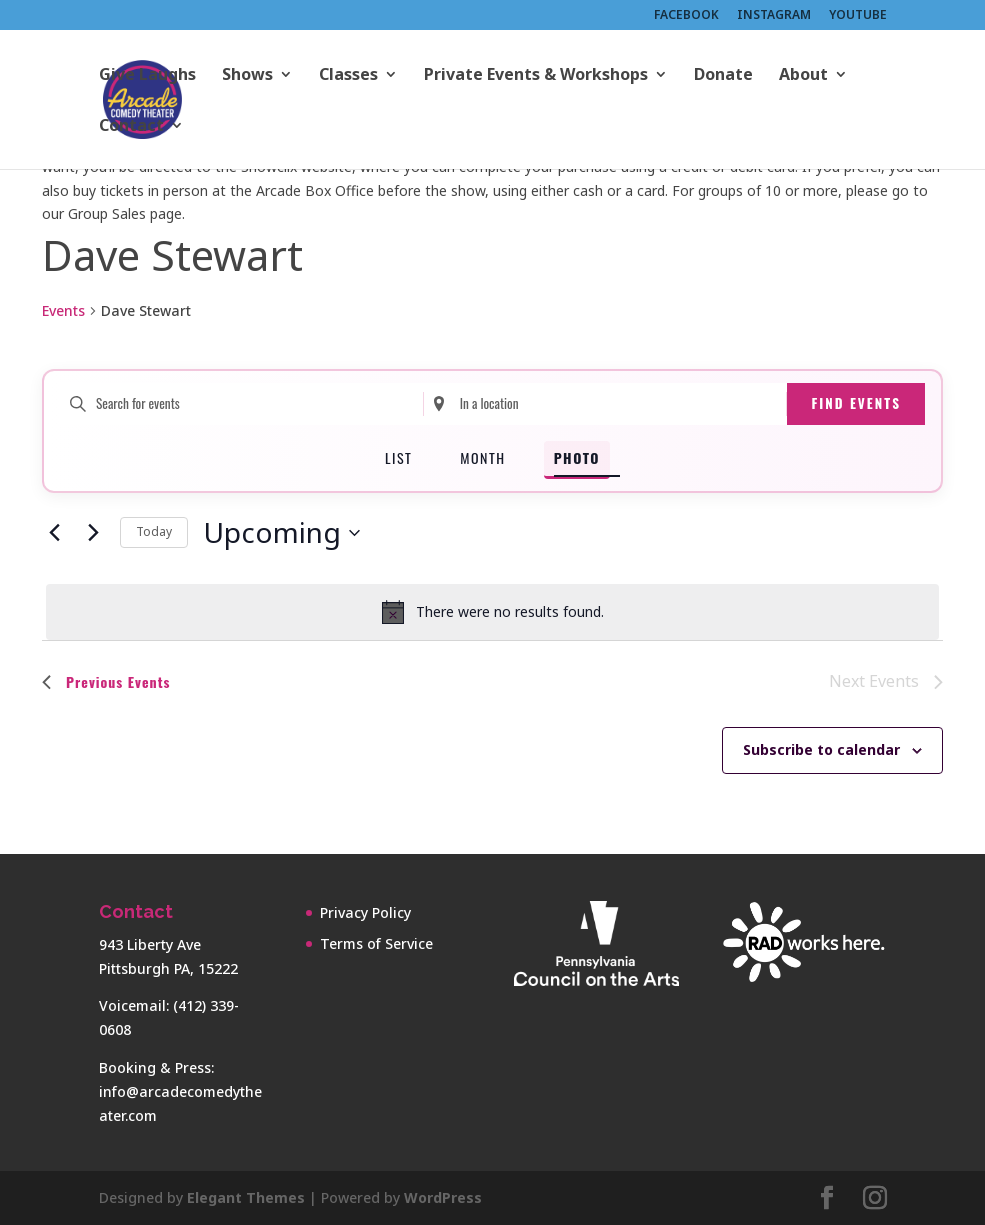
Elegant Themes (246, 1197)
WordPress (443, 1197)
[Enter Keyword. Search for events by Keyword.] (241, 404)
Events (63, 310)
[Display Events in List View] (398, 460)
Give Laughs (147, 76)
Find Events (856, 403)
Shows (247, 76)
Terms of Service (376, 943)
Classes (348, 76)
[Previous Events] (54, 533)
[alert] (492, 612)
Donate (723, 76)
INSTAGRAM (774, 16)
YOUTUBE (858, 16)
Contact (131, 127)
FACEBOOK (686, 16)
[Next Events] (93, 533)
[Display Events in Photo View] (577, 460)
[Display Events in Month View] (482, 460)
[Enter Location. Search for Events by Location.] (605, 404)
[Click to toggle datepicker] (281, 533)
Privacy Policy (365, 912)
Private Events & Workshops (536, 76)
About (803, 76)
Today (154, 531)
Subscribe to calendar (821, 749)
